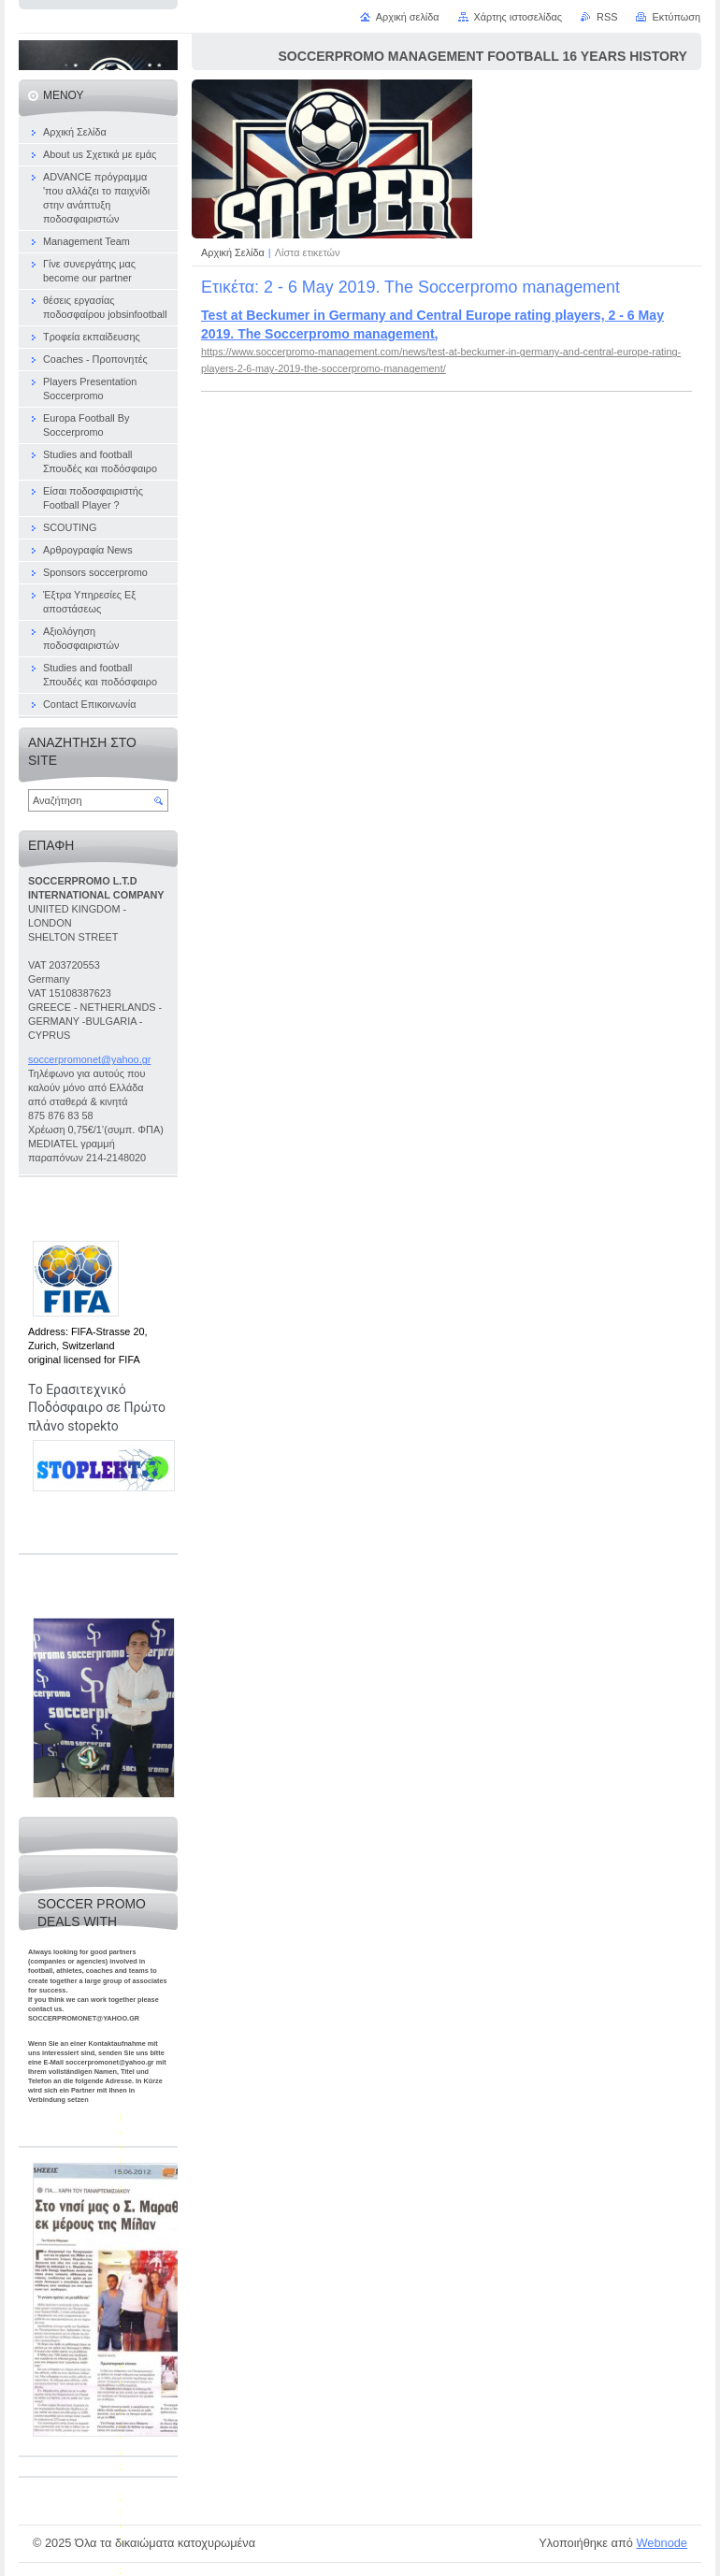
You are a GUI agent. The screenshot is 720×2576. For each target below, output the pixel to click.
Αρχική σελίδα (407, 16)
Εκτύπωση (676, 16)
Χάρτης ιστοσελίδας (518, 16)
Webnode (661, 2543)
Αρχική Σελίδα (233, 252)
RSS (607, 16)
